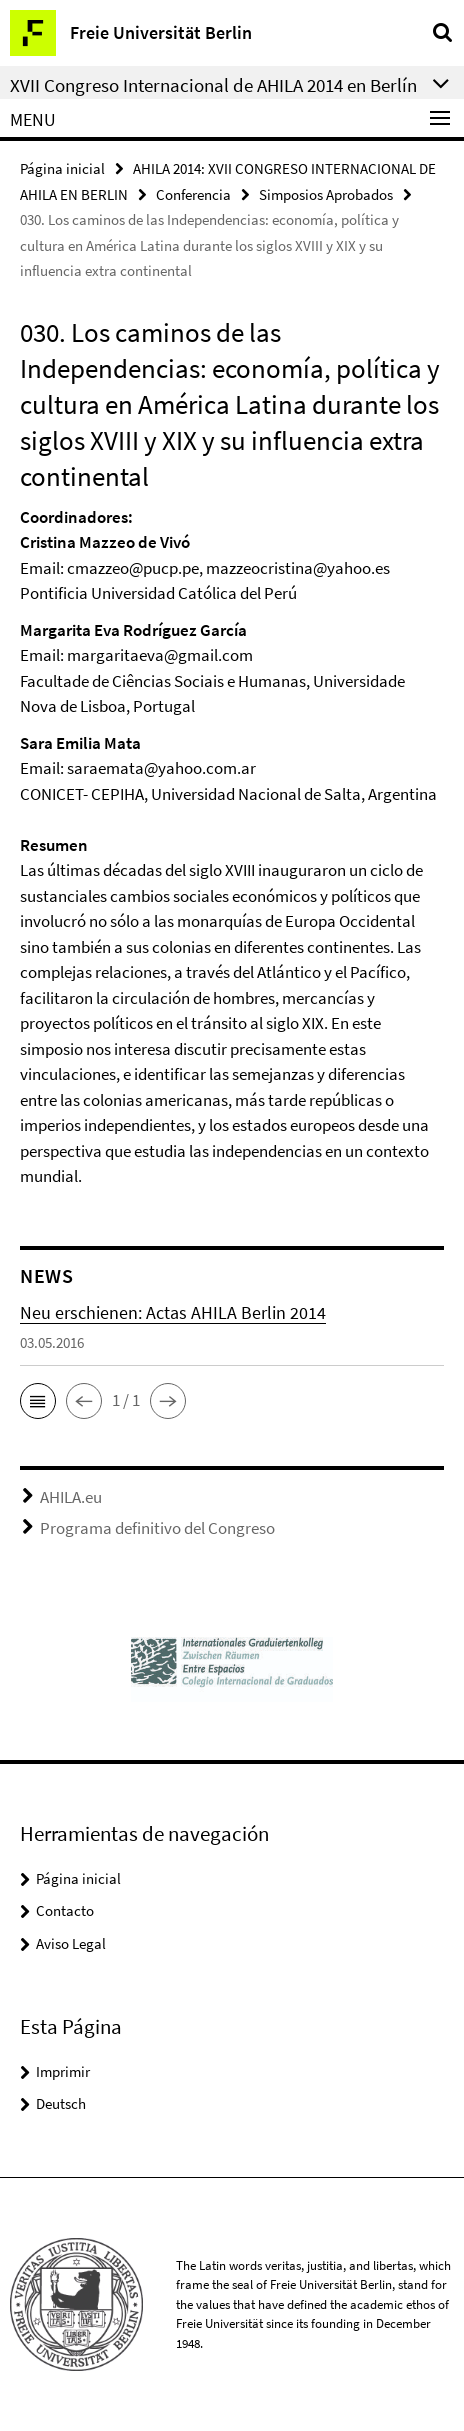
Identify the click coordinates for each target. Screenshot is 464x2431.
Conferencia (193, 194)
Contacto (65, 1910)
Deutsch (61, 2103)
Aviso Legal (71, 1943)
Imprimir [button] (63, 2071)
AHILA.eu (71, 1497)
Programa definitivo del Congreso (157, 1528)
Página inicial (62, 168)
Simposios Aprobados (326, 194)
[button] (38, 1401)
